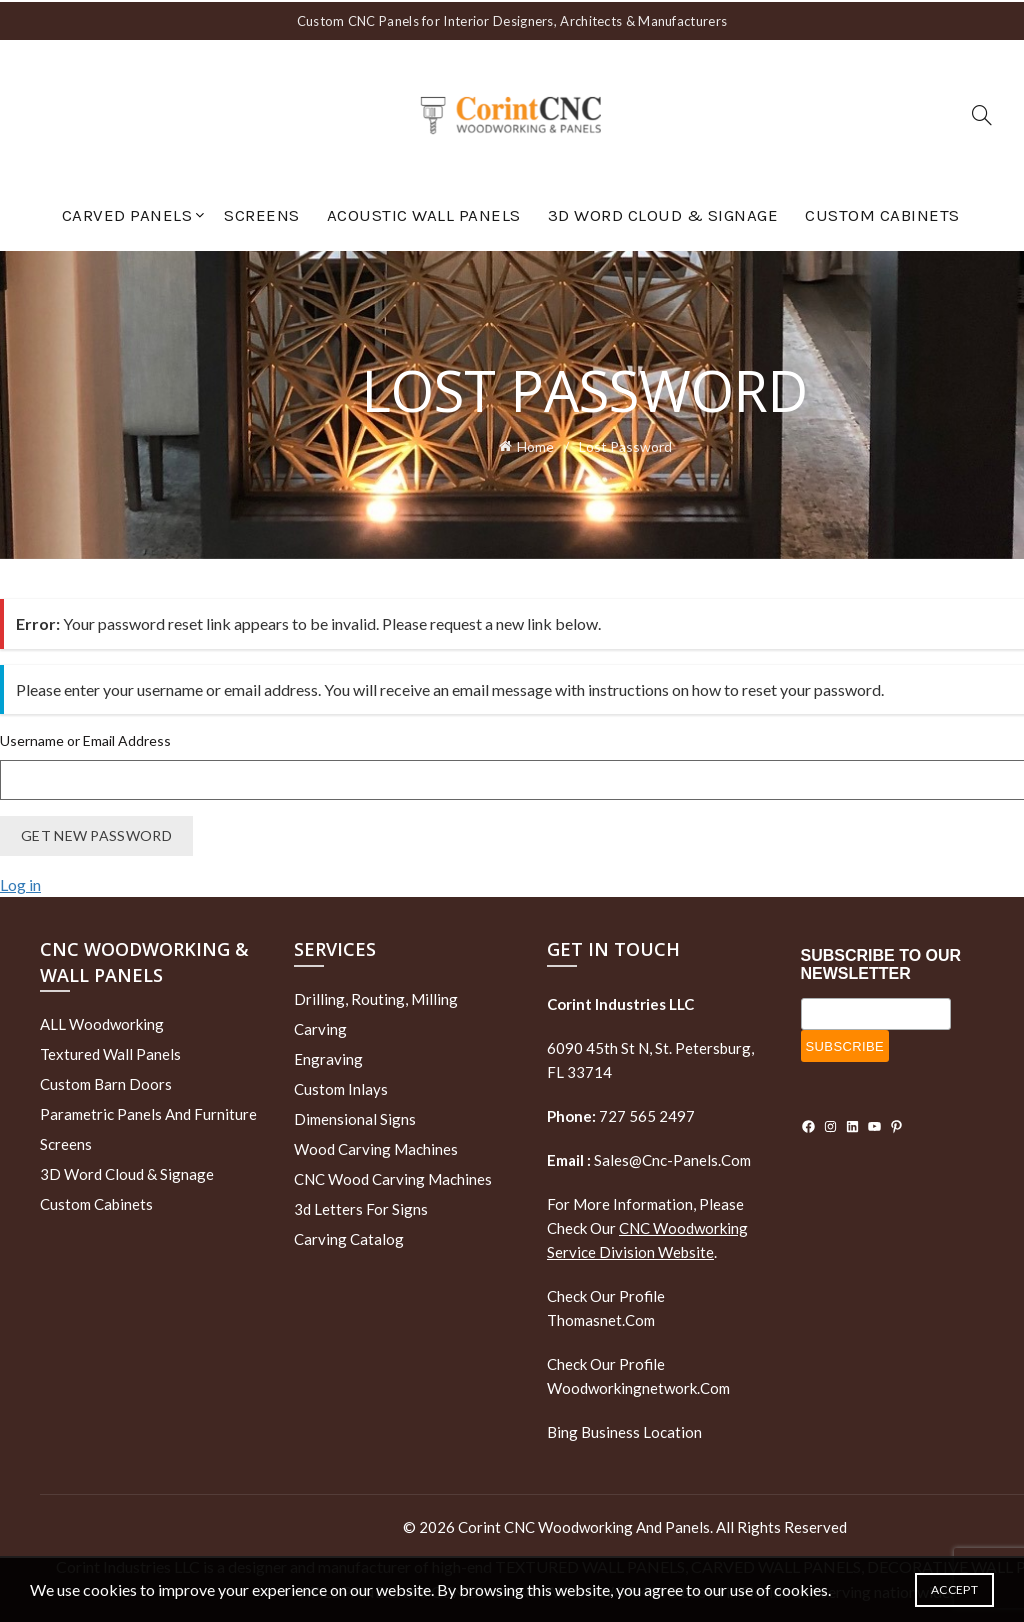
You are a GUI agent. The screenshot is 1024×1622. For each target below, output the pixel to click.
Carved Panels (127, 213)
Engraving (328, 1056)
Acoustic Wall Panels (424, 213)
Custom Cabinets (882, 213)
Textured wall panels (110, 1051)
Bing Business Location (624, 1429)
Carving (320, 1026)
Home (535, 443)
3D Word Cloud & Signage (663, 213)
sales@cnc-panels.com (649, 1157)
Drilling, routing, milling (376, 996)
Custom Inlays (341, 1086)
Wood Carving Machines (376, 1146)
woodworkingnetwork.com (638, 1385)
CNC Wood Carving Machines (393, 1176)
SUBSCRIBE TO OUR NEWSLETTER (881, 962)
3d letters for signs (361, 1206)
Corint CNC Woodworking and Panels (584, 1524)
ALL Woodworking (102, 1021)
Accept (954, 1589)
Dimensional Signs (355, 1116)
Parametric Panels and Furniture (148, 1111)
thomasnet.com (601, 1317)
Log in (20, 881)
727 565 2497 (645, 1113)
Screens (262, 213)
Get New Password (96, 832)
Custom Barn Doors (106, 1081)
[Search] (982, 113)
